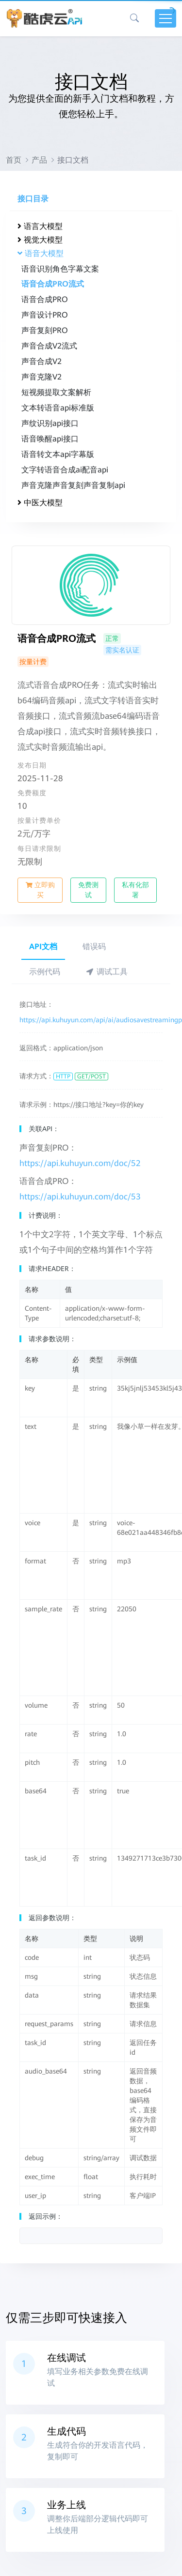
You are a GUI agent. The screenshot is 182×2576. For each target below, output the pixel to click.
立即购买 (40, 890)
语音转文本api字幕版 (57, 454)
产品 (39, 160)
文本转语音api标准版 (57, 407)
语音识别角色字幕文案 (60, 268)
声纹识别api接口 (50, 423)
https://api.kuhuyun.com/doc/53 (80, 1196)
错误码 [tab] (94, 946)
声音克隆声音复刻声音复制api (73, 485)
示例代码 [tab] (44, 971)
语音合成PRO (44, 299)
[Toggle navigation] (165, 18)
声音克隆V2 (41, 376)
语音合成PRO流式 (52, 283)
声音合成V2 (41, 361)
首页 (13, 160)
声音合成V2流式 (49, 345)
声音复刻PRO (44, 330)
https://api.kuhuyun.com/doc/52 (80, 1163)
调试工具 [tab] (106, 971)
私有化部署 (135, 890)
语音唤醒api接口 (50, 438)
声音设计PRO (44, 314)
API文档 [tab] (43, 946)
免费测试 (88, 890)
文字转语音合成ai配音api (64, 469)
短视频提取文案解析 (56, 392)
